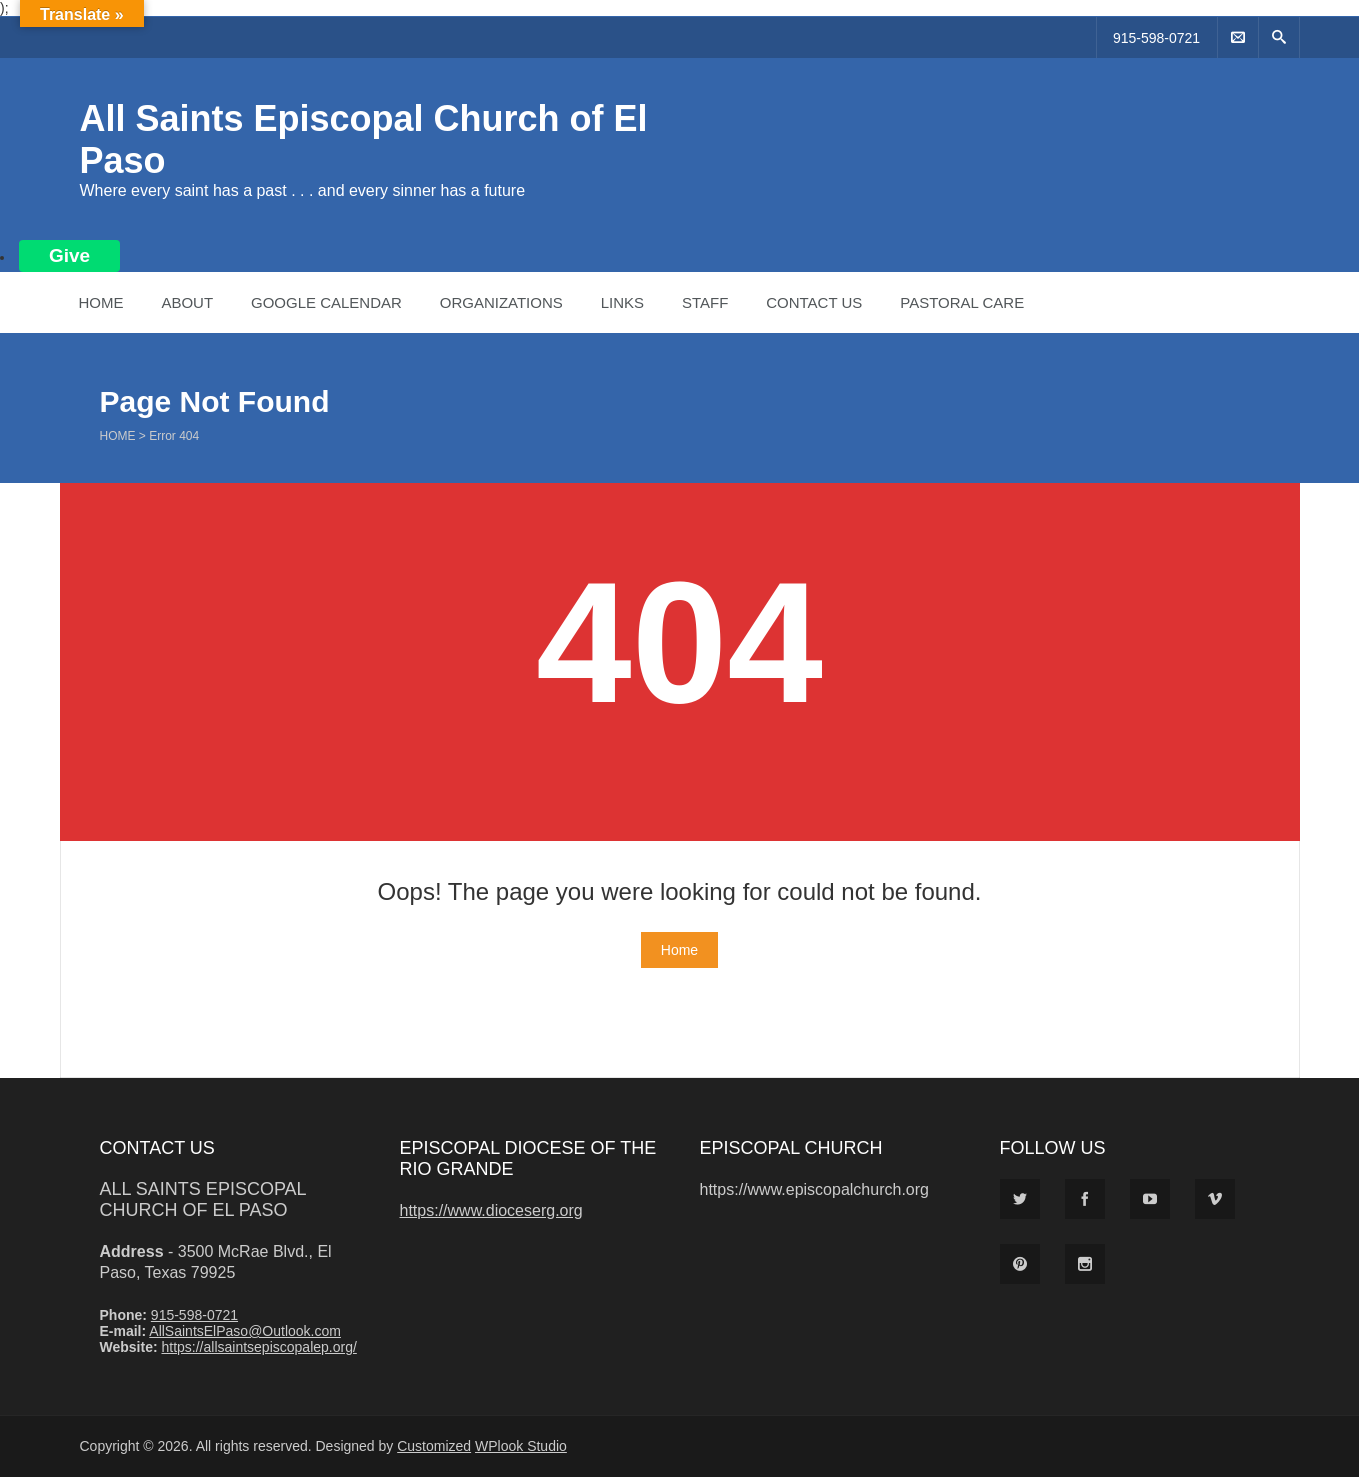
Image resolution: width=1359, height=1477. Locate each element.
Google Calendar (326, 302)
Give (69, 255)
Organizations (501, 302)
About (187, 302)
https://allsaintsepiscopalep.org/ (258, 1347)
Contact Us (814, 302)
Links (622, 302)
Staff (705, 302)
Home (101, 302)
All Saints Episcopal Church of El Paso (203, 1199)
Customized (434, 1446)
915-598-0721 (1156, 38)
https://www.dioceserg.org (491, 1210)
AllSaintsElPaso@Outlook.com (245, 1331)
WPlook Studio (521, 1446)
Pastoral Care (962, 302)
